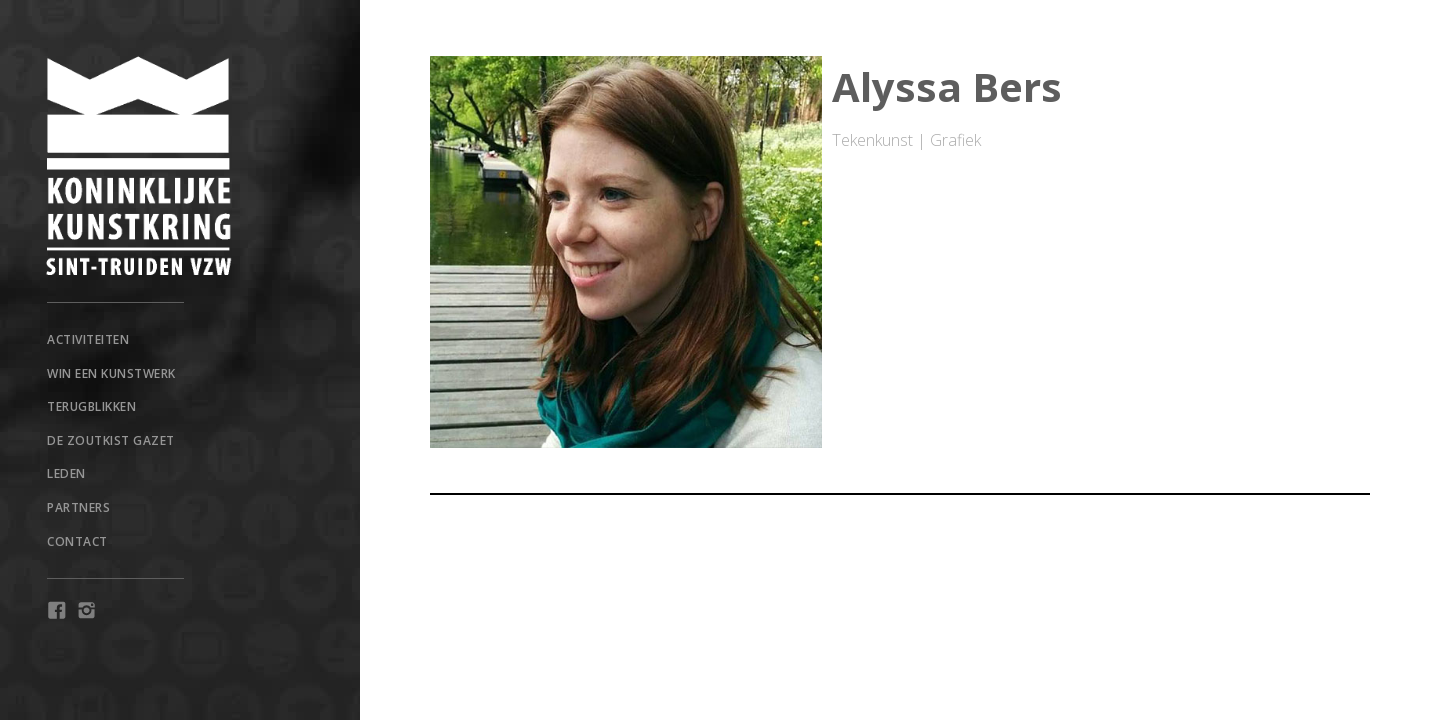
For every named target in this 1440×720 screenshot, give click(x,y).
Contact (77, 541)
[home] (180, 166)
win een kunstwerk (111, 373)
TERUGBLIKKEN (91, 406)
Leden (66, 473)
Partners (78, 507)
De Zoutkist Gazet (111, 440)
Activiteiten (88, 339)
